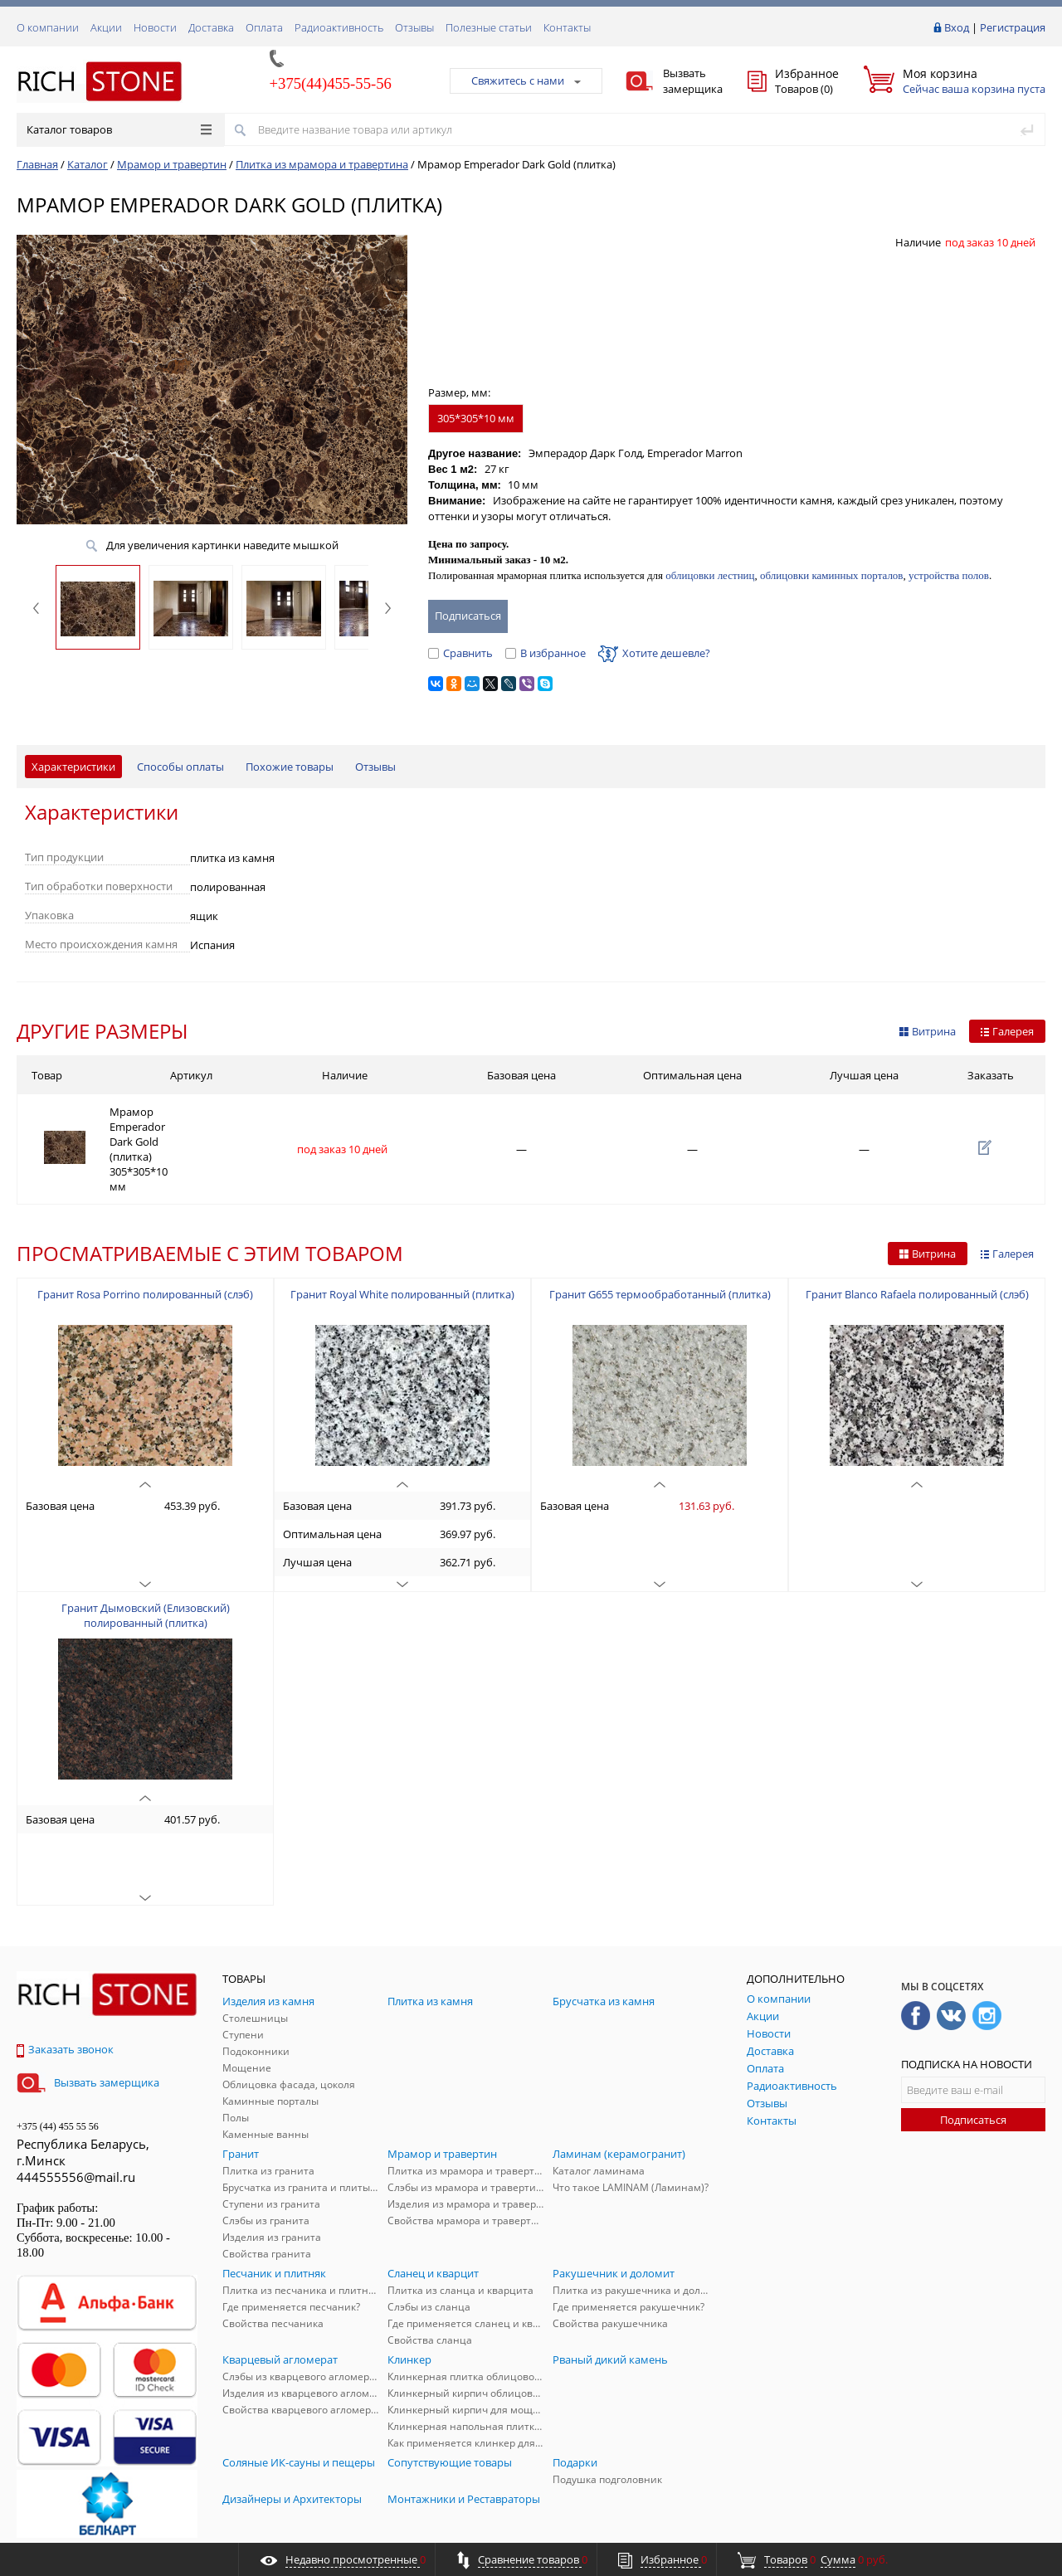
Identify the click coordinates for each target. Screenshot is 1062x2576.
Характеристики (73, 766)
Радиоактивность (339, 27)
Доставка (211, 27)
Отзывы (414, 27)
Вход (956, 27)
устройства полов (949, 575)
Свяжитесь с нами (526, 80)
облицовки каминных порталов (831, 575)
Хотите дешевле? (654, 652)
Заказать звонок (65, 1996)
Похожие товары (290, 766)
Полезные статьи (489, 27)
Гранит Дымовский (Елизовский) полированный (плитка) (145, 1562)
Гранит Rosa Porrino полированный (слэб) (145, 1241)
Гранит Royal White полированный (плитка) (402, 1241)
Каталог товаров (119, 129)
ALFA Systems (1015, 2528)
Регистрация (1012, 27)
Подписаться (973, 2066)
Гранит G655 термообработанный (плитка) (660, 1241)
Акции (106, 27)
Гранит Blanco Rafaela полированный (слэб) (917, 1241)
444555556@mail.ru (76, 2124)
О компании (48, 27)
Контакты (567, 27)
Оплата (264, 27)
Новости (155, 27)
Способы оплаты (180, 766)
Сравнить (460, 652)
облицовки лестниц (709, 575)
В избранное (545, 652)
